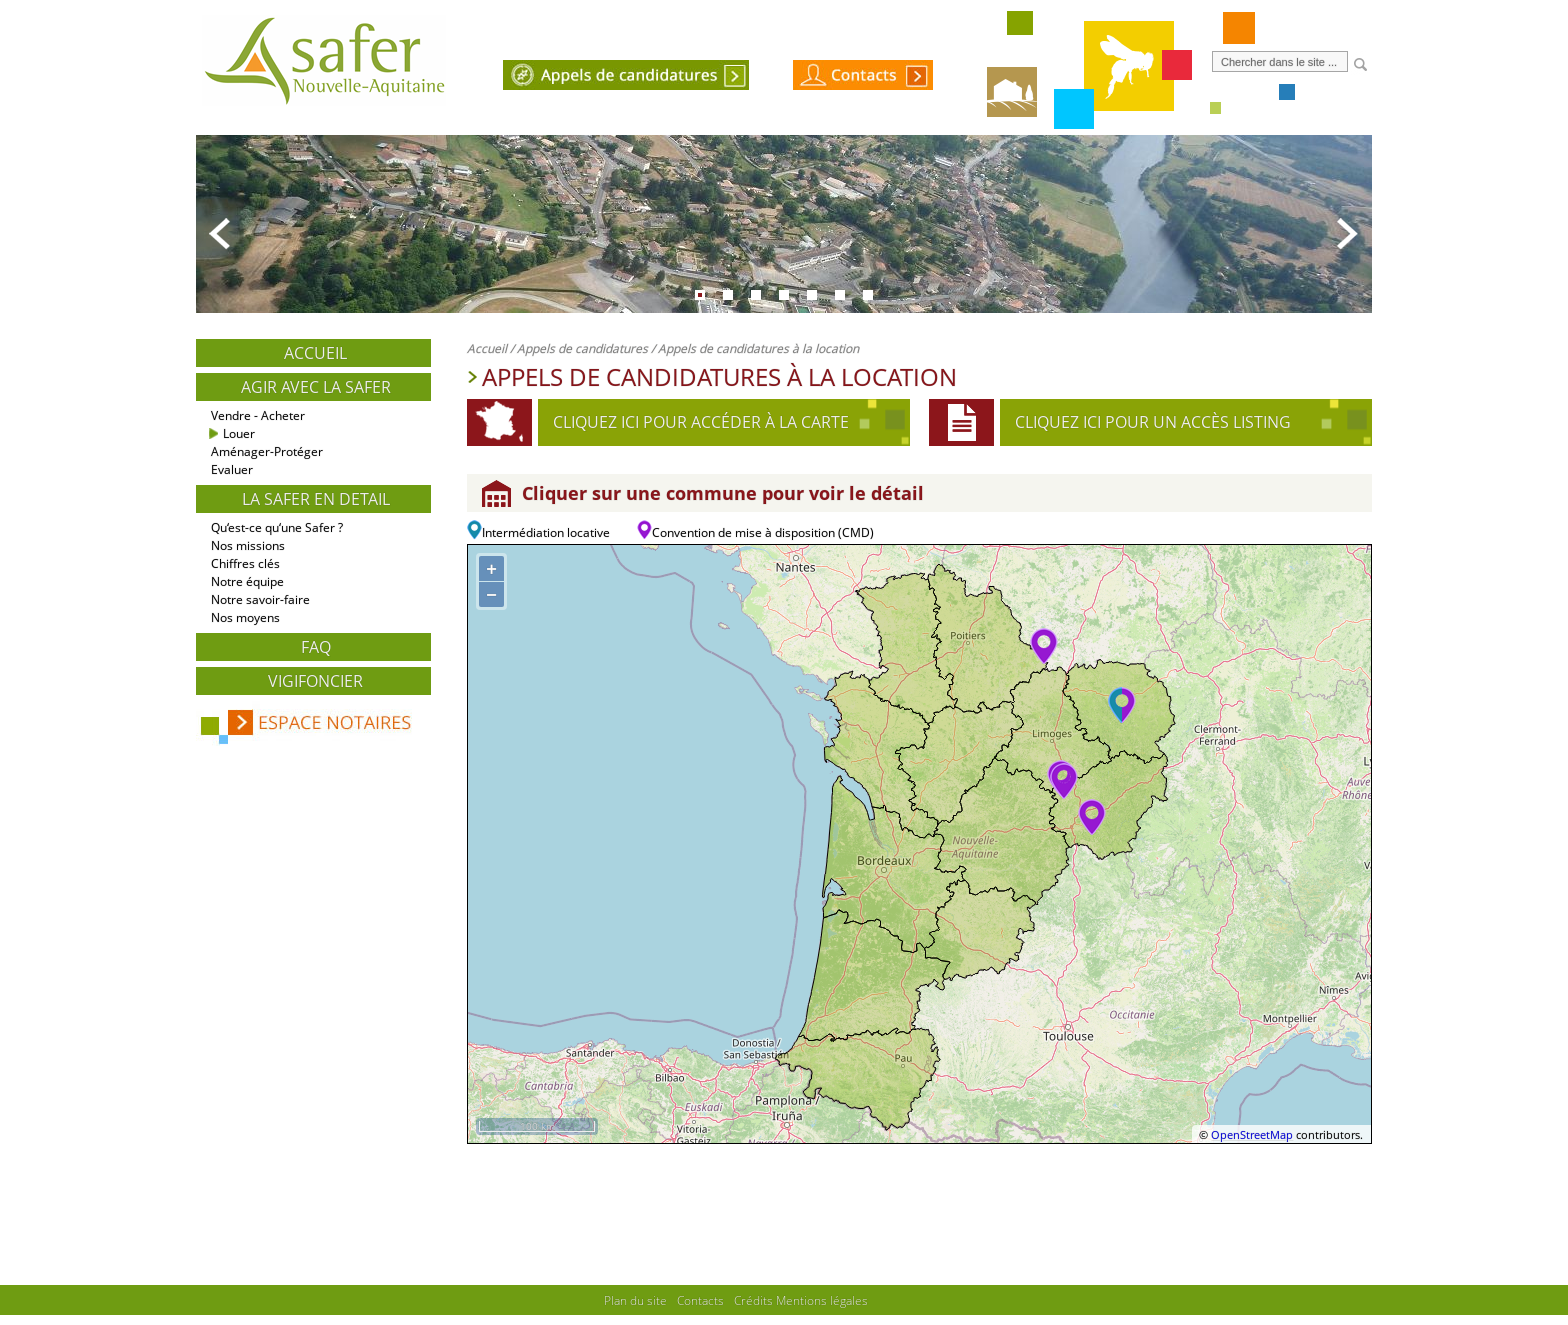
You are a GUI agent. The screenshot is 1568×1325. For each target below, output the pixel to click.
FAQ (316, 647)
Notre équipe (247, 581)
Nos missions (248, 545)
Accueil (315, 353)
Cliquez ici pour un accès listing (1153, 422)
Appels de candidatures (582, 348)
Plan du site (635, 1299)
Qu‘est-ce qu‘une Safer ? (277, 527)
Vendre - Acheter (258, 415)
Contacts (700, 1299)
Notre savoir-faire (260, 599)
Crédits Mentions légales (801, 1299)
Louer (239, 433)
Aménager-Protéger (267, 451)
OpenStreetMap (1252, 1134)
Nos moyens (245, 617)
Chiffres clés (245, 563)
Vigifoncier (315, 681)
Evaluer (232, 469)
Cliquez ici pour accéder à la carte (701, 422)
